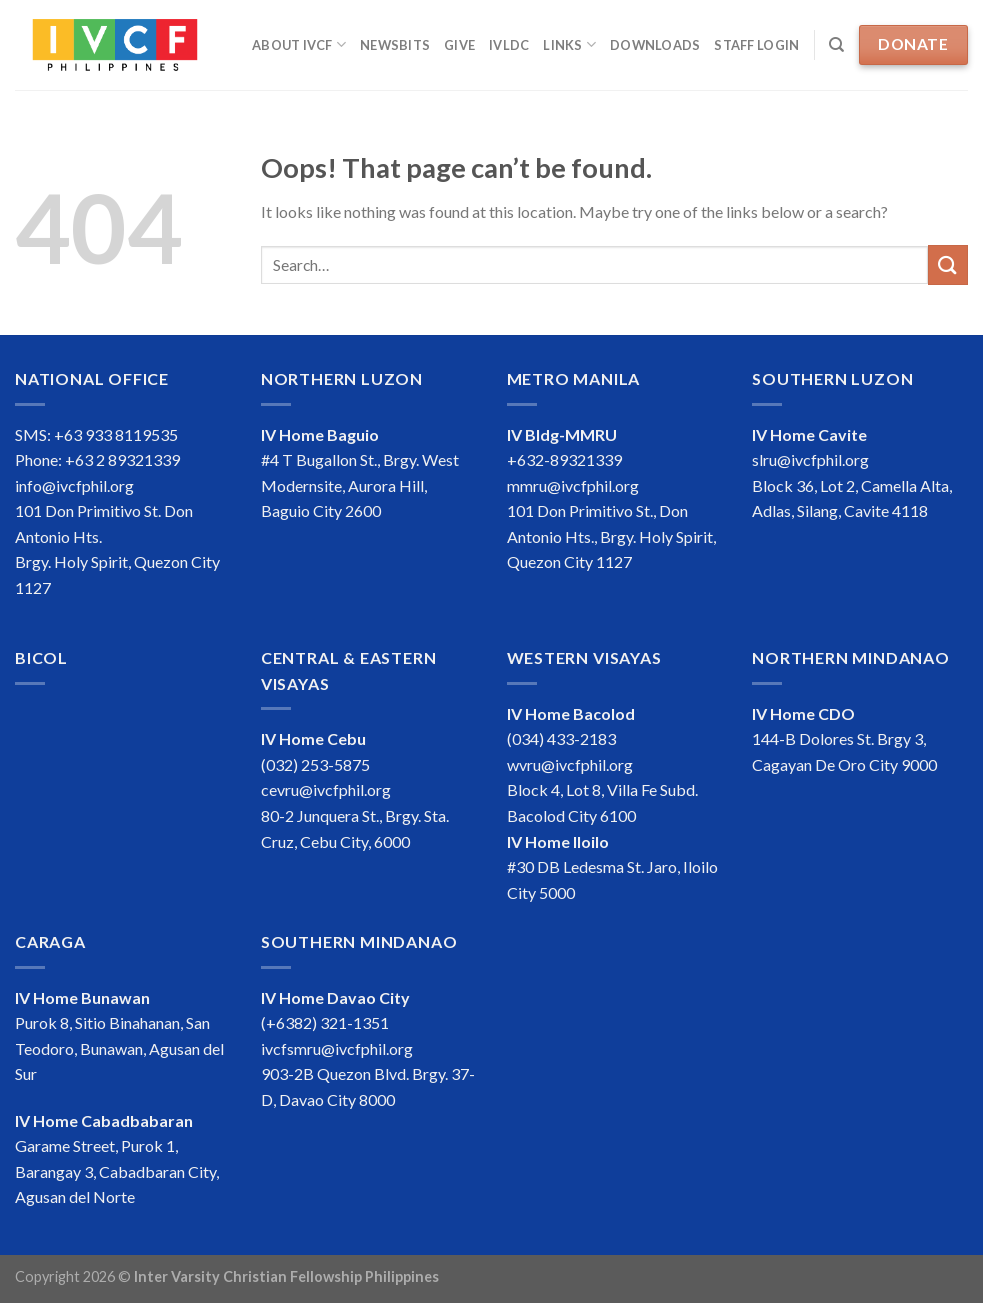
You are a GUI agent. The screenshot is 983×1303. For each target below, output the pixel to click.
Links (569, 44)
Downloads (655, 45)
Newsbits (395, 45)
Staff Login (756, 45)
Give (459, 45)
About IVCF (299, 44)
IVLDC (509, 45)
